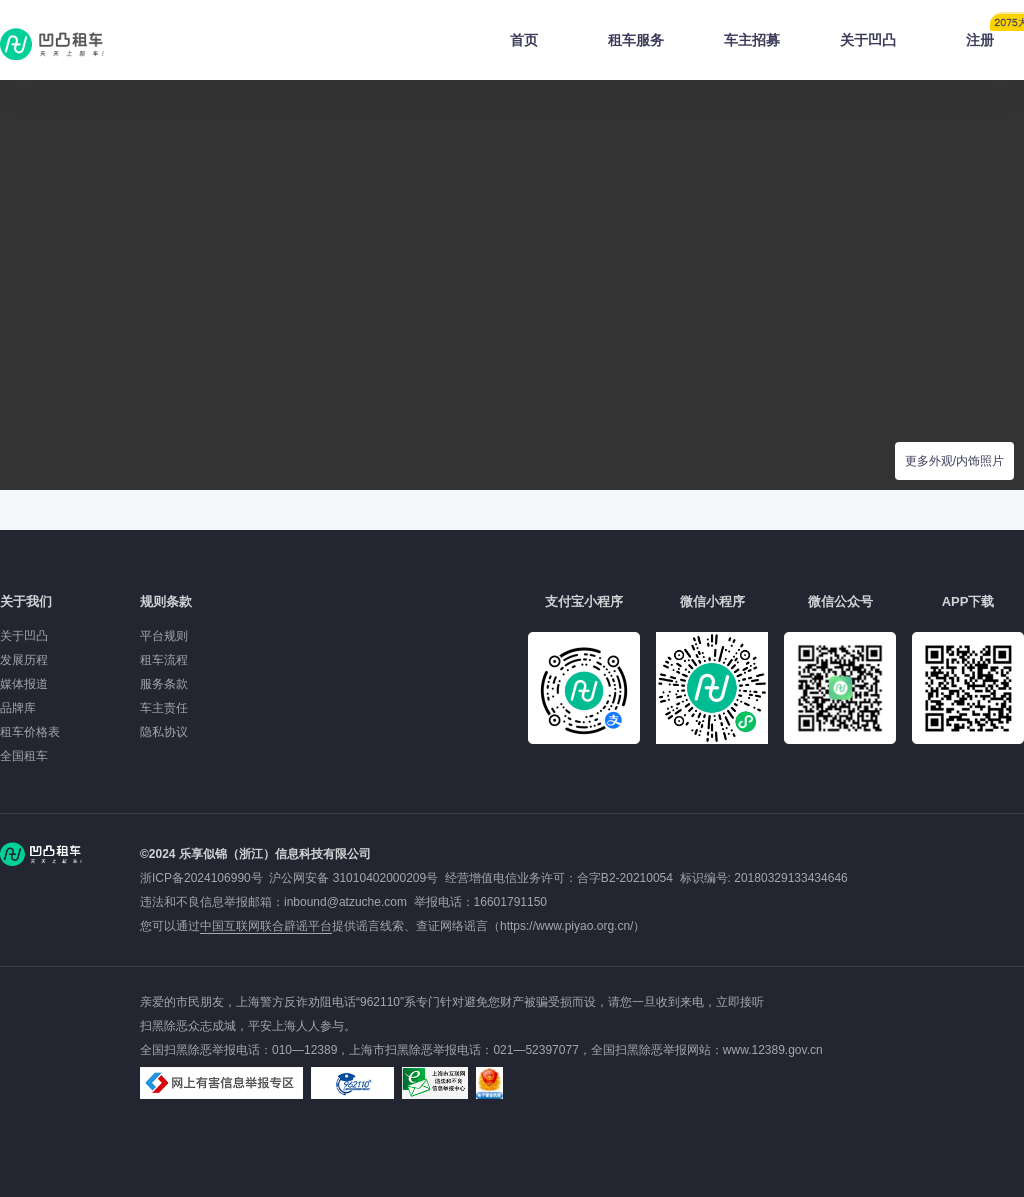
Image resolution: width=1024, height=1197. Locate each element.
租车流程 (164, 660)
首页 (524, 40)
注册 (995, 34)
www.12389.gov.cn (773, 1050)
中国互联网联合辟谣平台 (266, 926)
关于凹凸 (868, 40)
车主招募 (752, 40)
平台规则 (164, 636)
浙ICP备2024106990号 (204, 878)
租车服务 (636, 40)
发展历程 (24, 660)
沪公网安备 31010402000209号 (353, 878)
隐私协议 (164, 732)
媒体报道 (24, 684)
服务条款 (164, 684)
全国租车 (24, 756)
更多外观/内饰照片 (954, 461)
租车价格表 (30, 732)
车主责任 (164, 708)
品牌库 (18, 708)
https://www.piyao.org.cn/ (566, 926)
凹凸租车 (54, 44)
